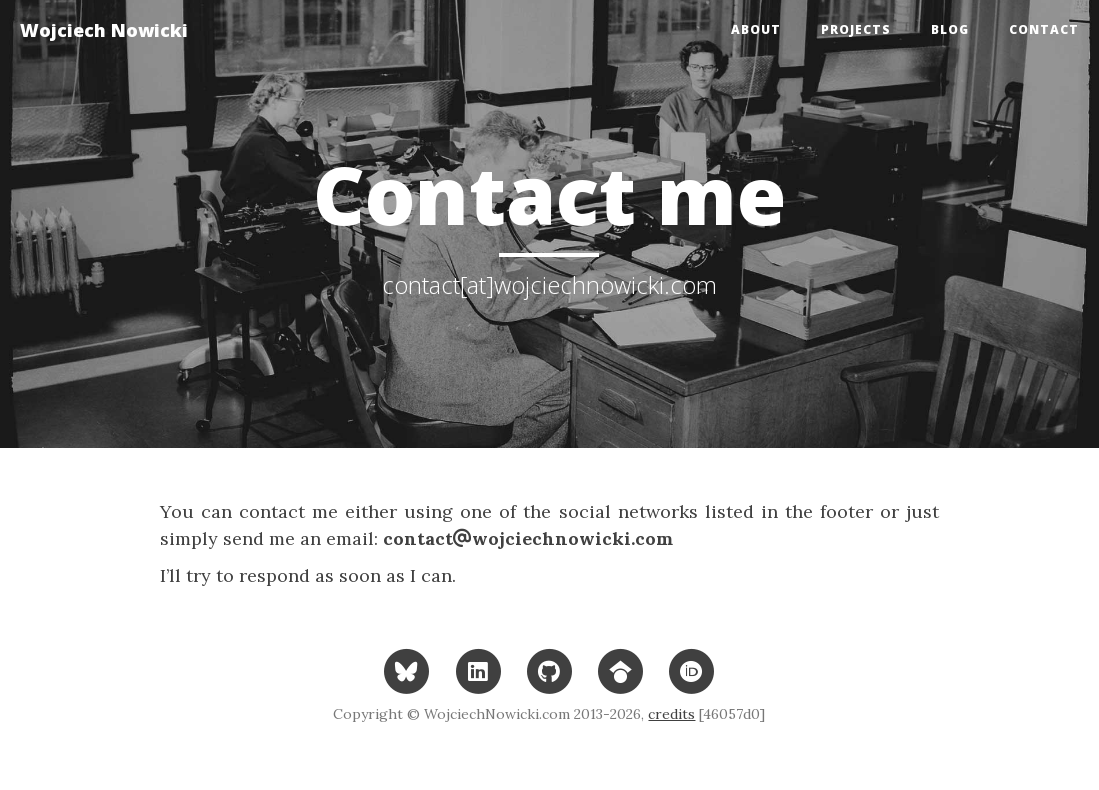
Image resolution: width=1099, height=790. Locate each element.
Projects (856, 29)
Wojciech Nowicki (104, 30)
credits (671, 714)
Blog (950, 29)
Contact (1044, 29)
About (756, 29)
